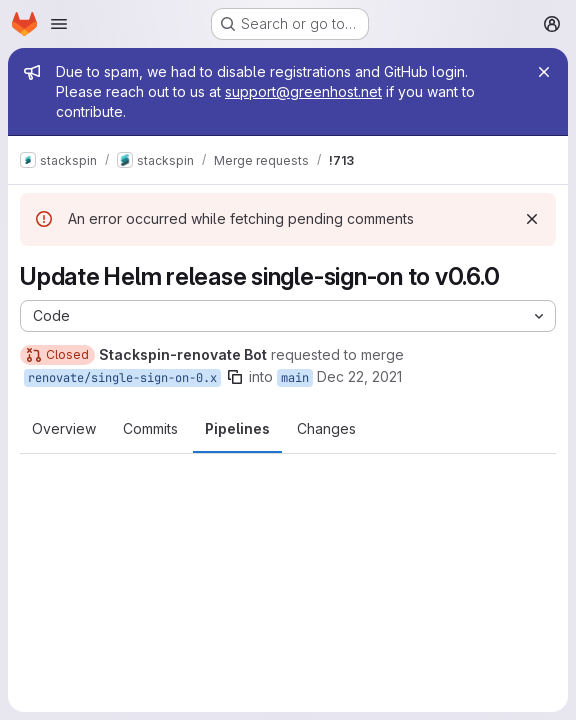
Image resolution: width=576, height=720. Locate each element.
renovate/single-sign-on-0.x (122, 378)
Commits (150, 428)
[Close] (544, 72)
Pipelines (237, 428)
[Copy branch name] (235, 377)
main (295, 378)
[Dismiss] (532, 219)
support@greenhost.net (303, 91)
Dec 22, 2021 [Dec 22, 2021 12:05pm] (359, 376)
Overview (64, 428)
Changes (326, 428)
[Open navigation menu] (59, 24)
